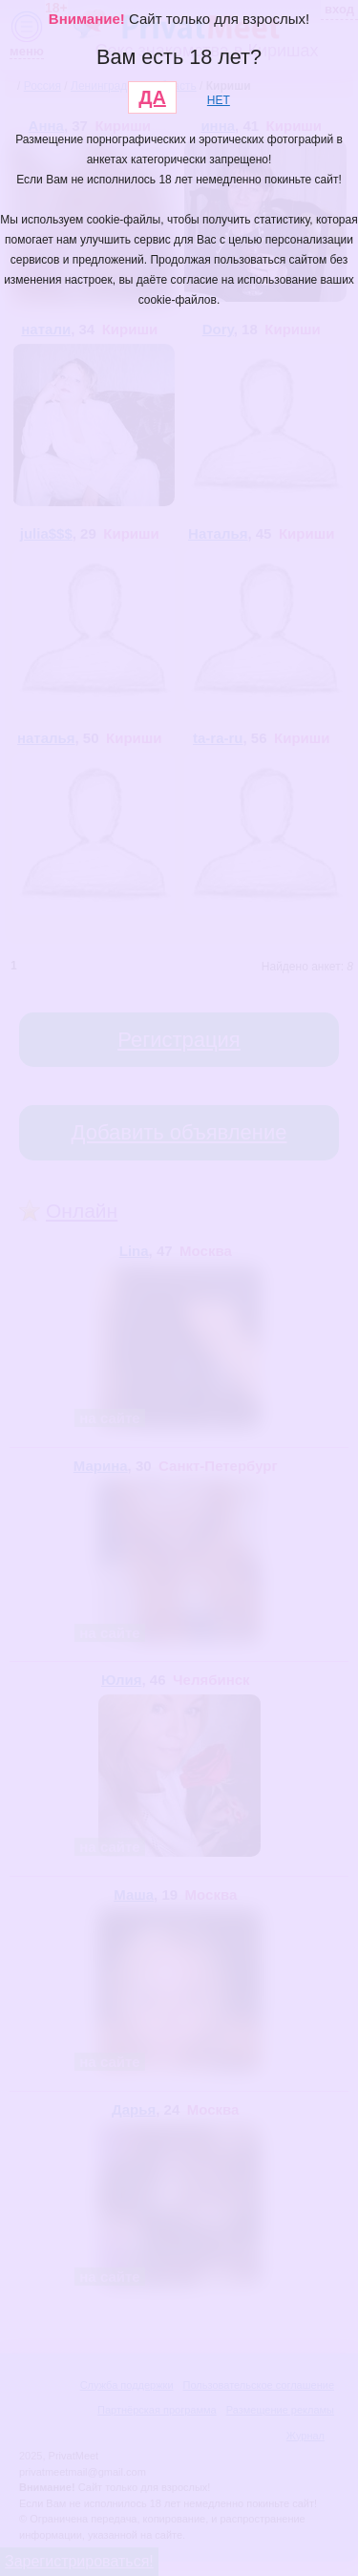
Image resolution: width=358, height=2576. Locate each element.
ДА (152, 97)
